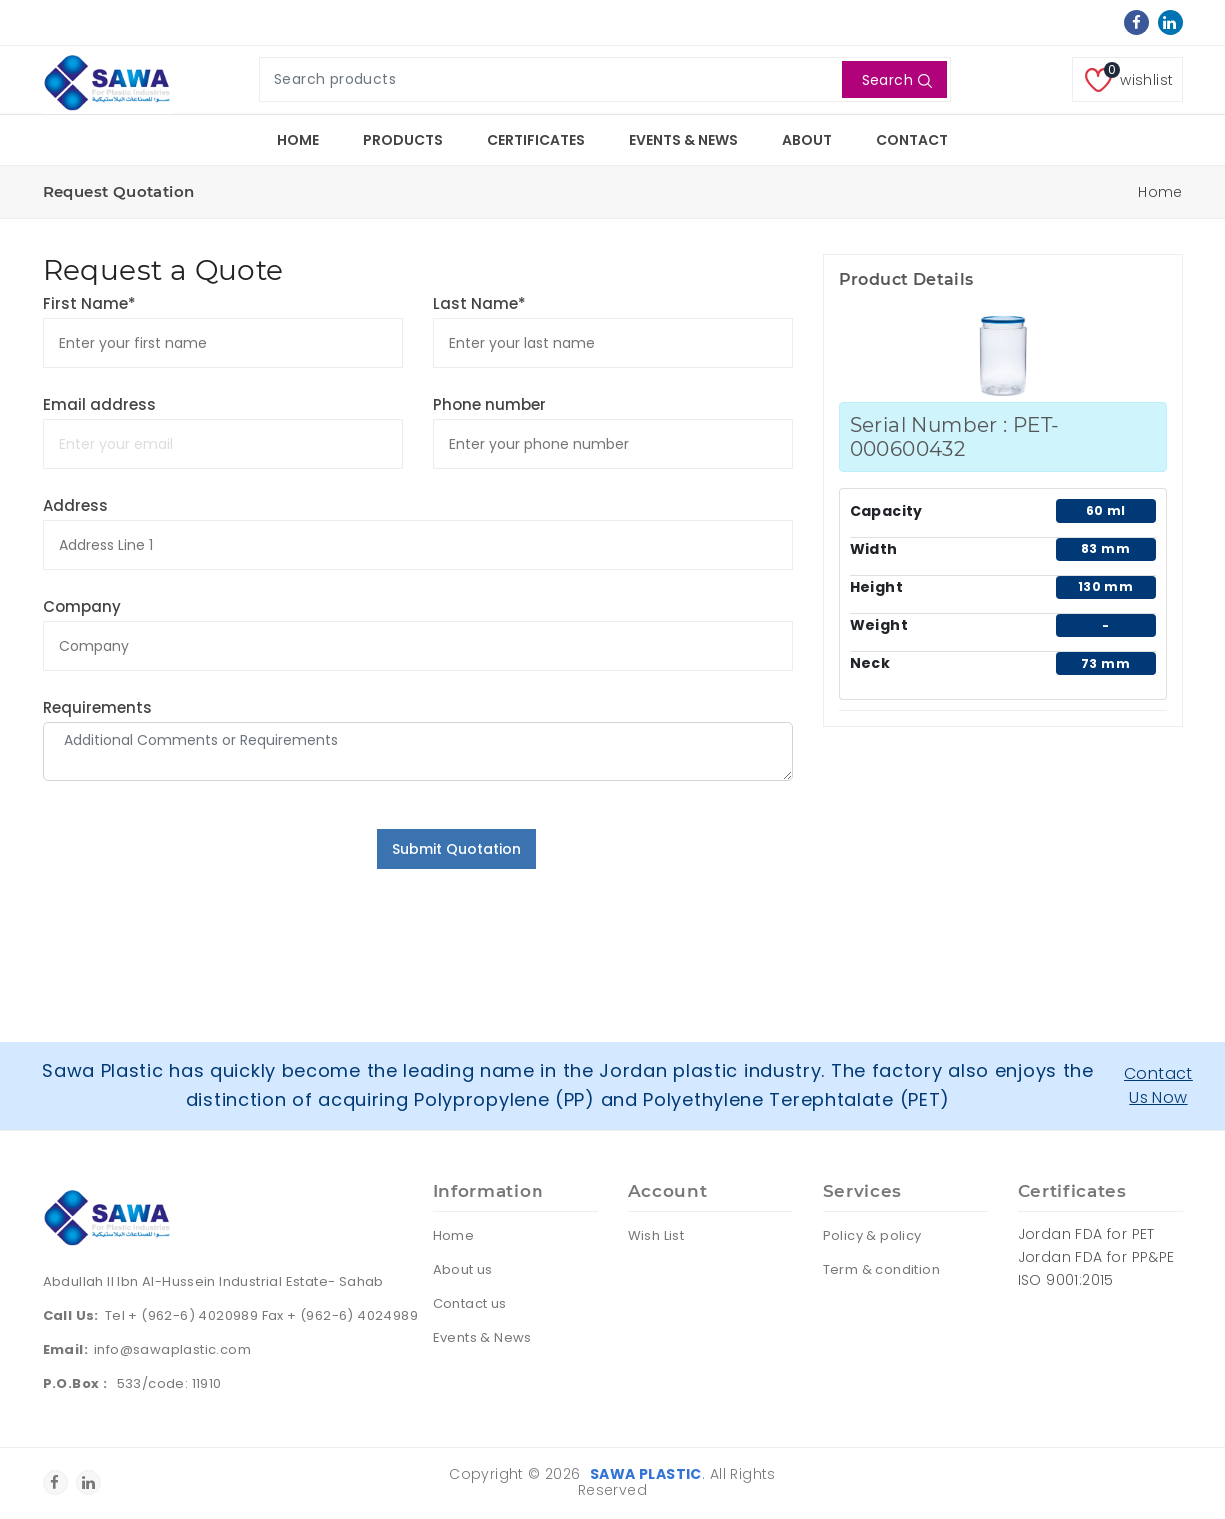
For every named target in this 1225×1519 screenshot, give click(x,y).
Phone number (489, 404)
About (807, 140)
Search (897, 80)
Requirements (97, 707)
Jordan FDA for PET (1086, 1234)
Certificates (536, 140)
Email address (99, 404)
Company (82, 606)
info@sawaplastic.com (172, 1349)
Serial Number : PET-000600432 (955, 437)
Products (403, 140)
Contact (912, 140)
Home (298, 140)
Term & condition (881, 1269)
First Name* (89, 303)
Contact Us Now (1158, 1085)
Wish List (656, 1235)
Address (75, 505)
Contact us (470, 1303)
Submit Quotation (456, 849)
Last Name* (479, 303)
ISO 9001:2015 (1066, 1280)
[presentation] (195, 868)
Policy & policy (872, 1235)
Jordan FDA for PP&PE (1096, 1257)
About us (463, 1269)
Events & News (683, 140)
